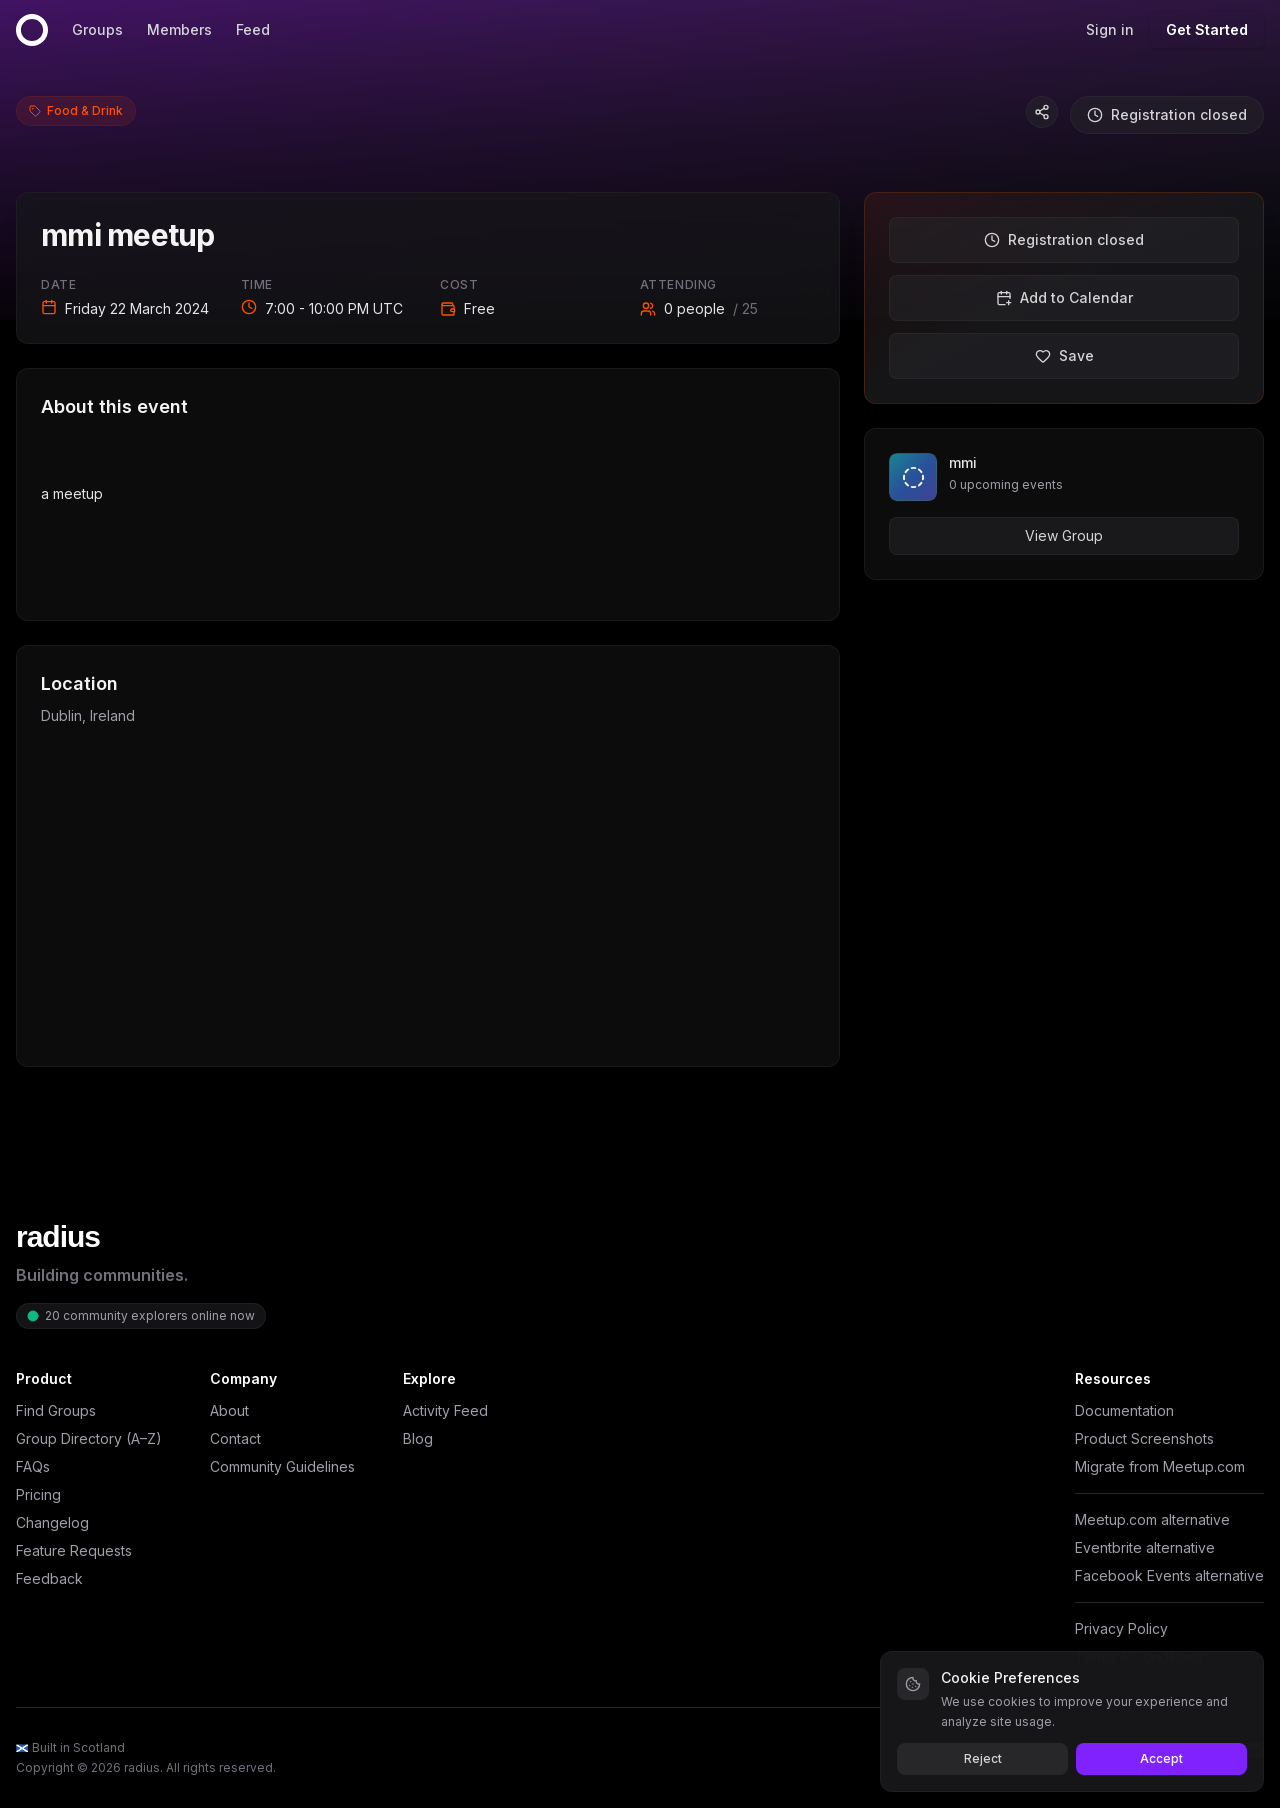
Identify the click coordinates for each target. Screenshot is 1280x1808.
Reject (983, 1758)
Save (1064, 355)
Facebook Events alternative (1169, 1575)
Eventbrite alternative (1145, 1547)
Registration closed (1167, 114)
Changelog (52, 1522)
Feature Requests (74, 1550)
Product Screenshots (1144, 1438)
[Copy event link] (1042, 112)
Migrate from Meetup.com (1160, 1466)
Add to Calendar (1064, 297)
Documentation (1124, 1410)
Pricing (38, 1494)
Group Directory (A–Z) (89, 1438)
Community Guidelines (282, 1466)
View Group (1064, 535)
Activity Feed (445, 1410)
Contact (235, 1438)
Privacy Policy (1121, 1628)
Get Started (1207, 29)
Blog (418, 1438)
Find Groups (56, 1410)
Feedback (49, 1578)
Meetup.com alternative (1152, 1519)
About (229, 1410)
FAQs (33, 1466)
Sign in (1110, 29)
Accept (1161, 1758)
